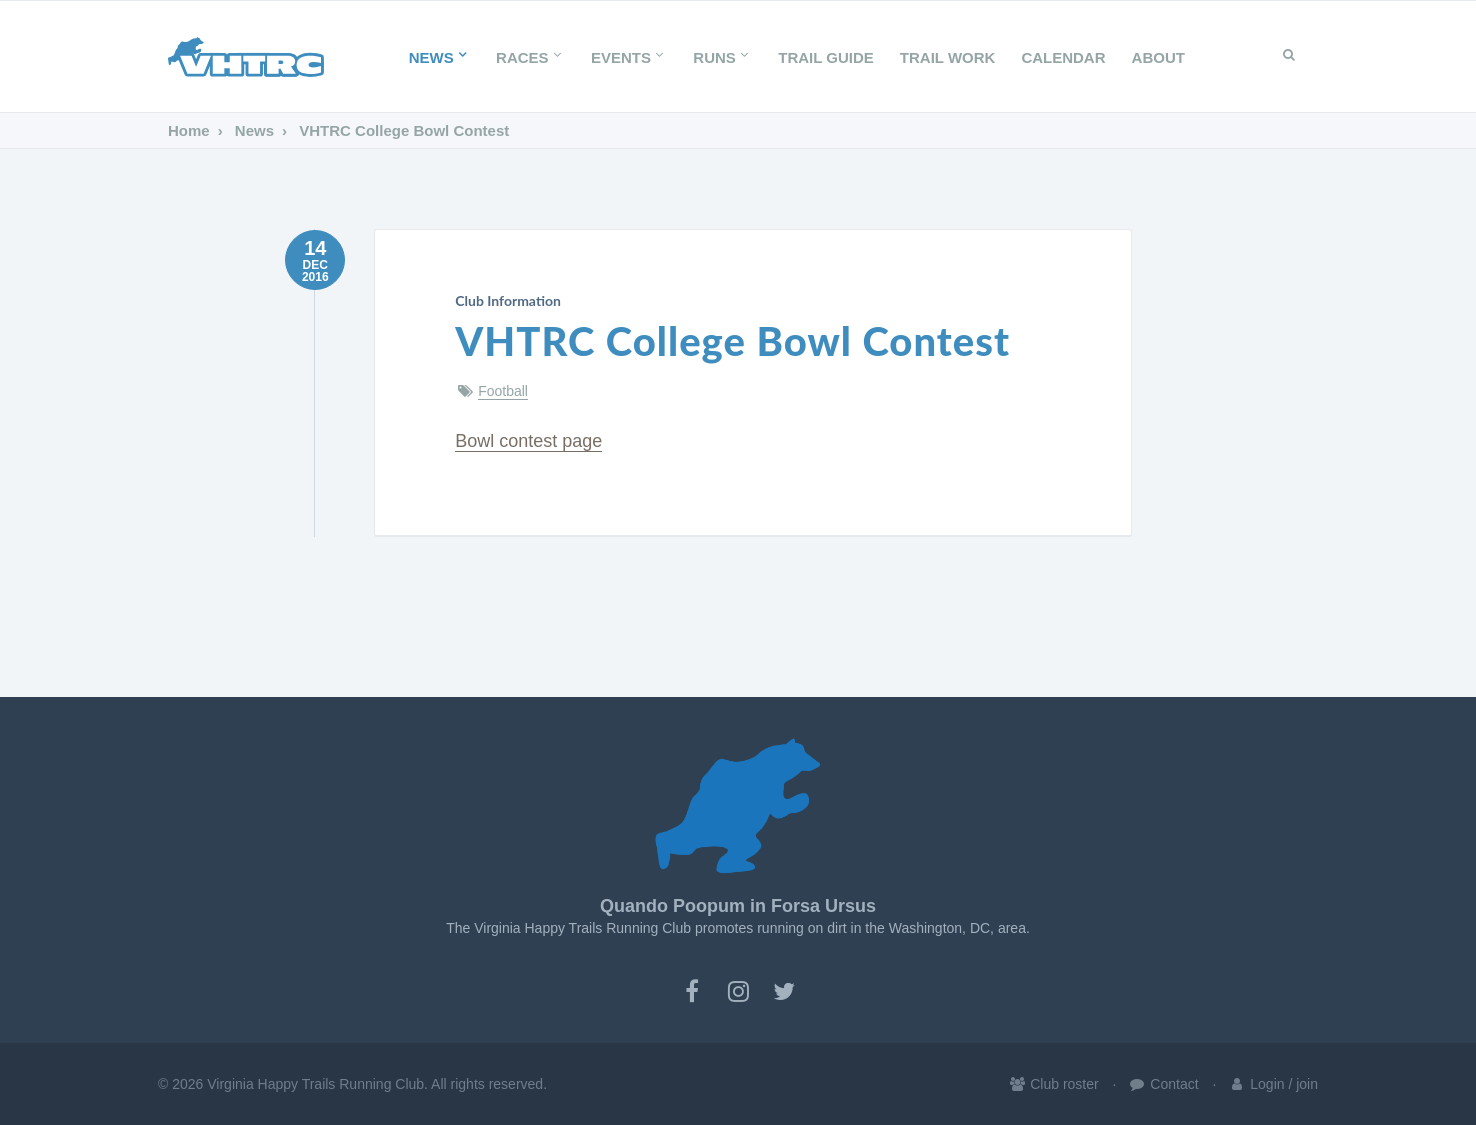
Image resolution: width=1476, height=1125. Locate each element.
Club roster (1053, 1084)
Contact (1163, 1084)
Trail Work (948, 57)
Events (629, 57)
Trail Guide (826, 57)
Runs (722, 57)
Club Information (508, 300)
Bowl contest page (528, 441)
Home (189, 130)
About (1158, 57)
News (439, 57)
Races (530, 57)
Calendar (1063, 57)
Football (503, 391)
